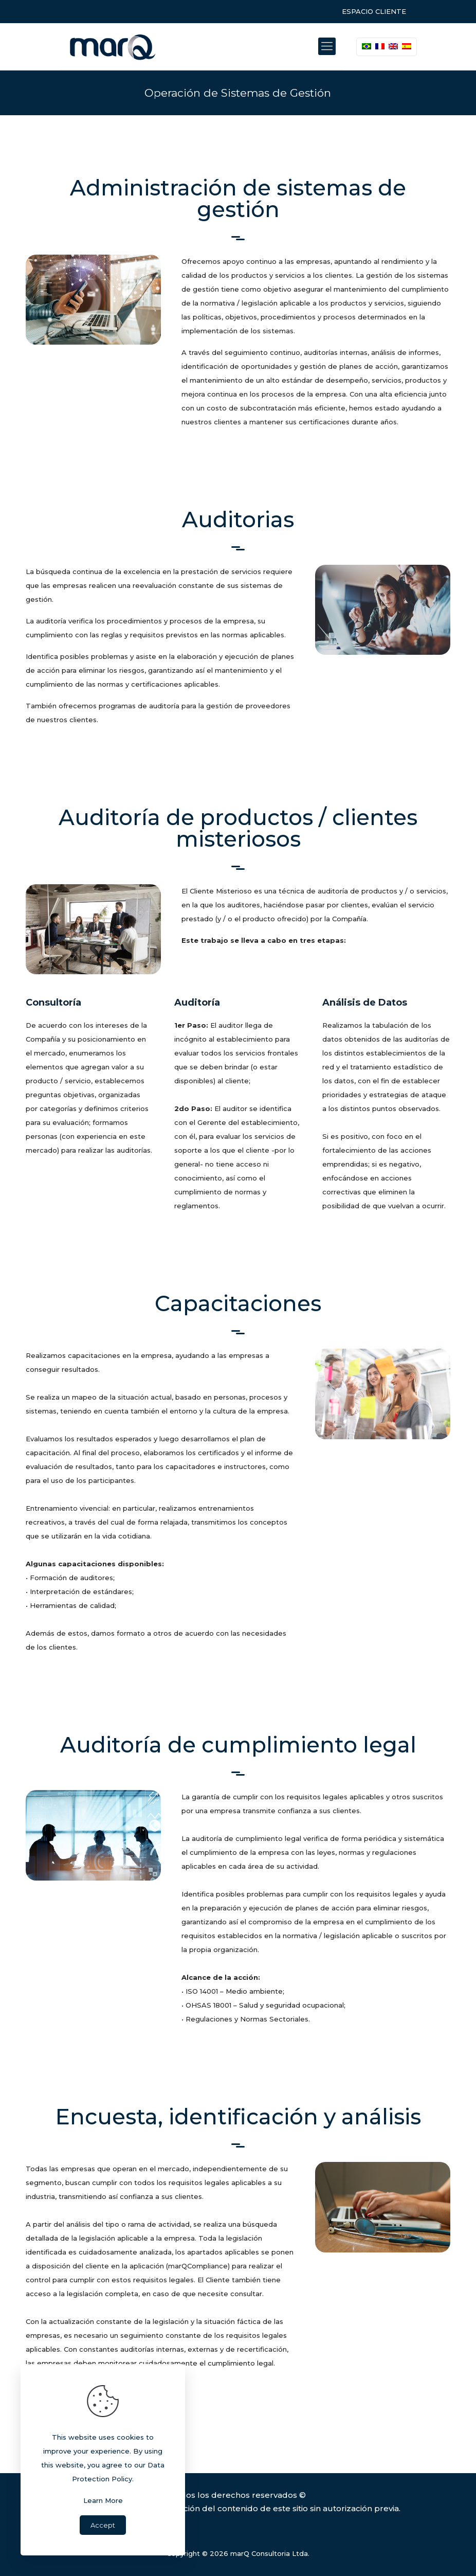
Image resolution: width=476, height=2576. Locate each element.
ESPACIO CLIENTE (374, 11)
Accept (102, 2525)
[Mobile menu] (327, 46)
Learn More (103, 2500)
